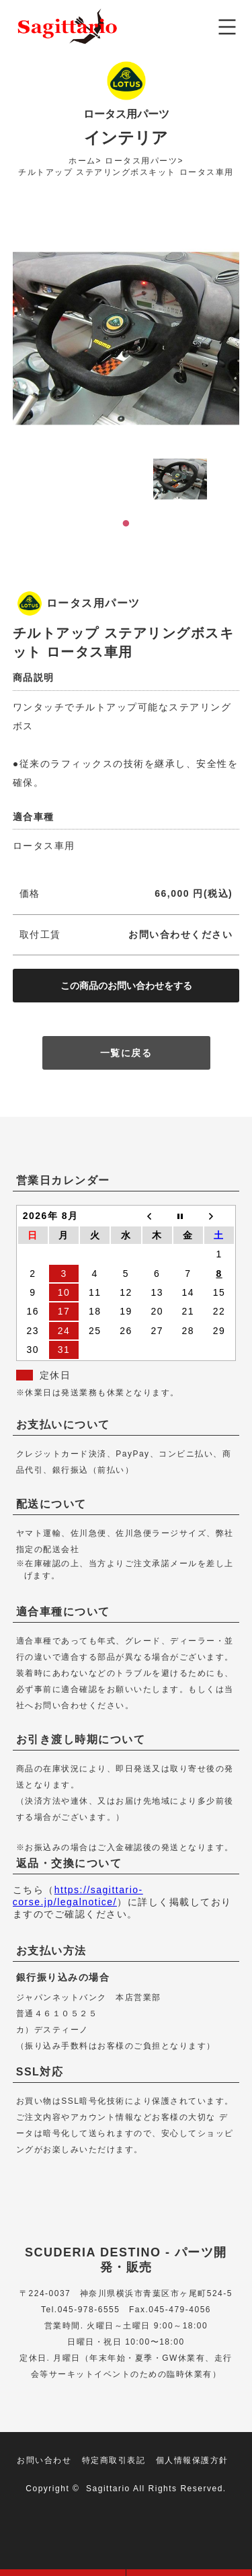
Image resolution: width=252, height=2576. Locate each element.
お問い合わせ (44, 2460)
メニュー (227, 27)
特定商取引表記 (114, 2460)
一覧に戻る (126, 1052)
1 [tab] (126, 522)
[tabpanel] (180, 479)
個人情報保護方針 (192, 2460)
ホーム (82, 160)
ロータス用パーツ (141, 160)
